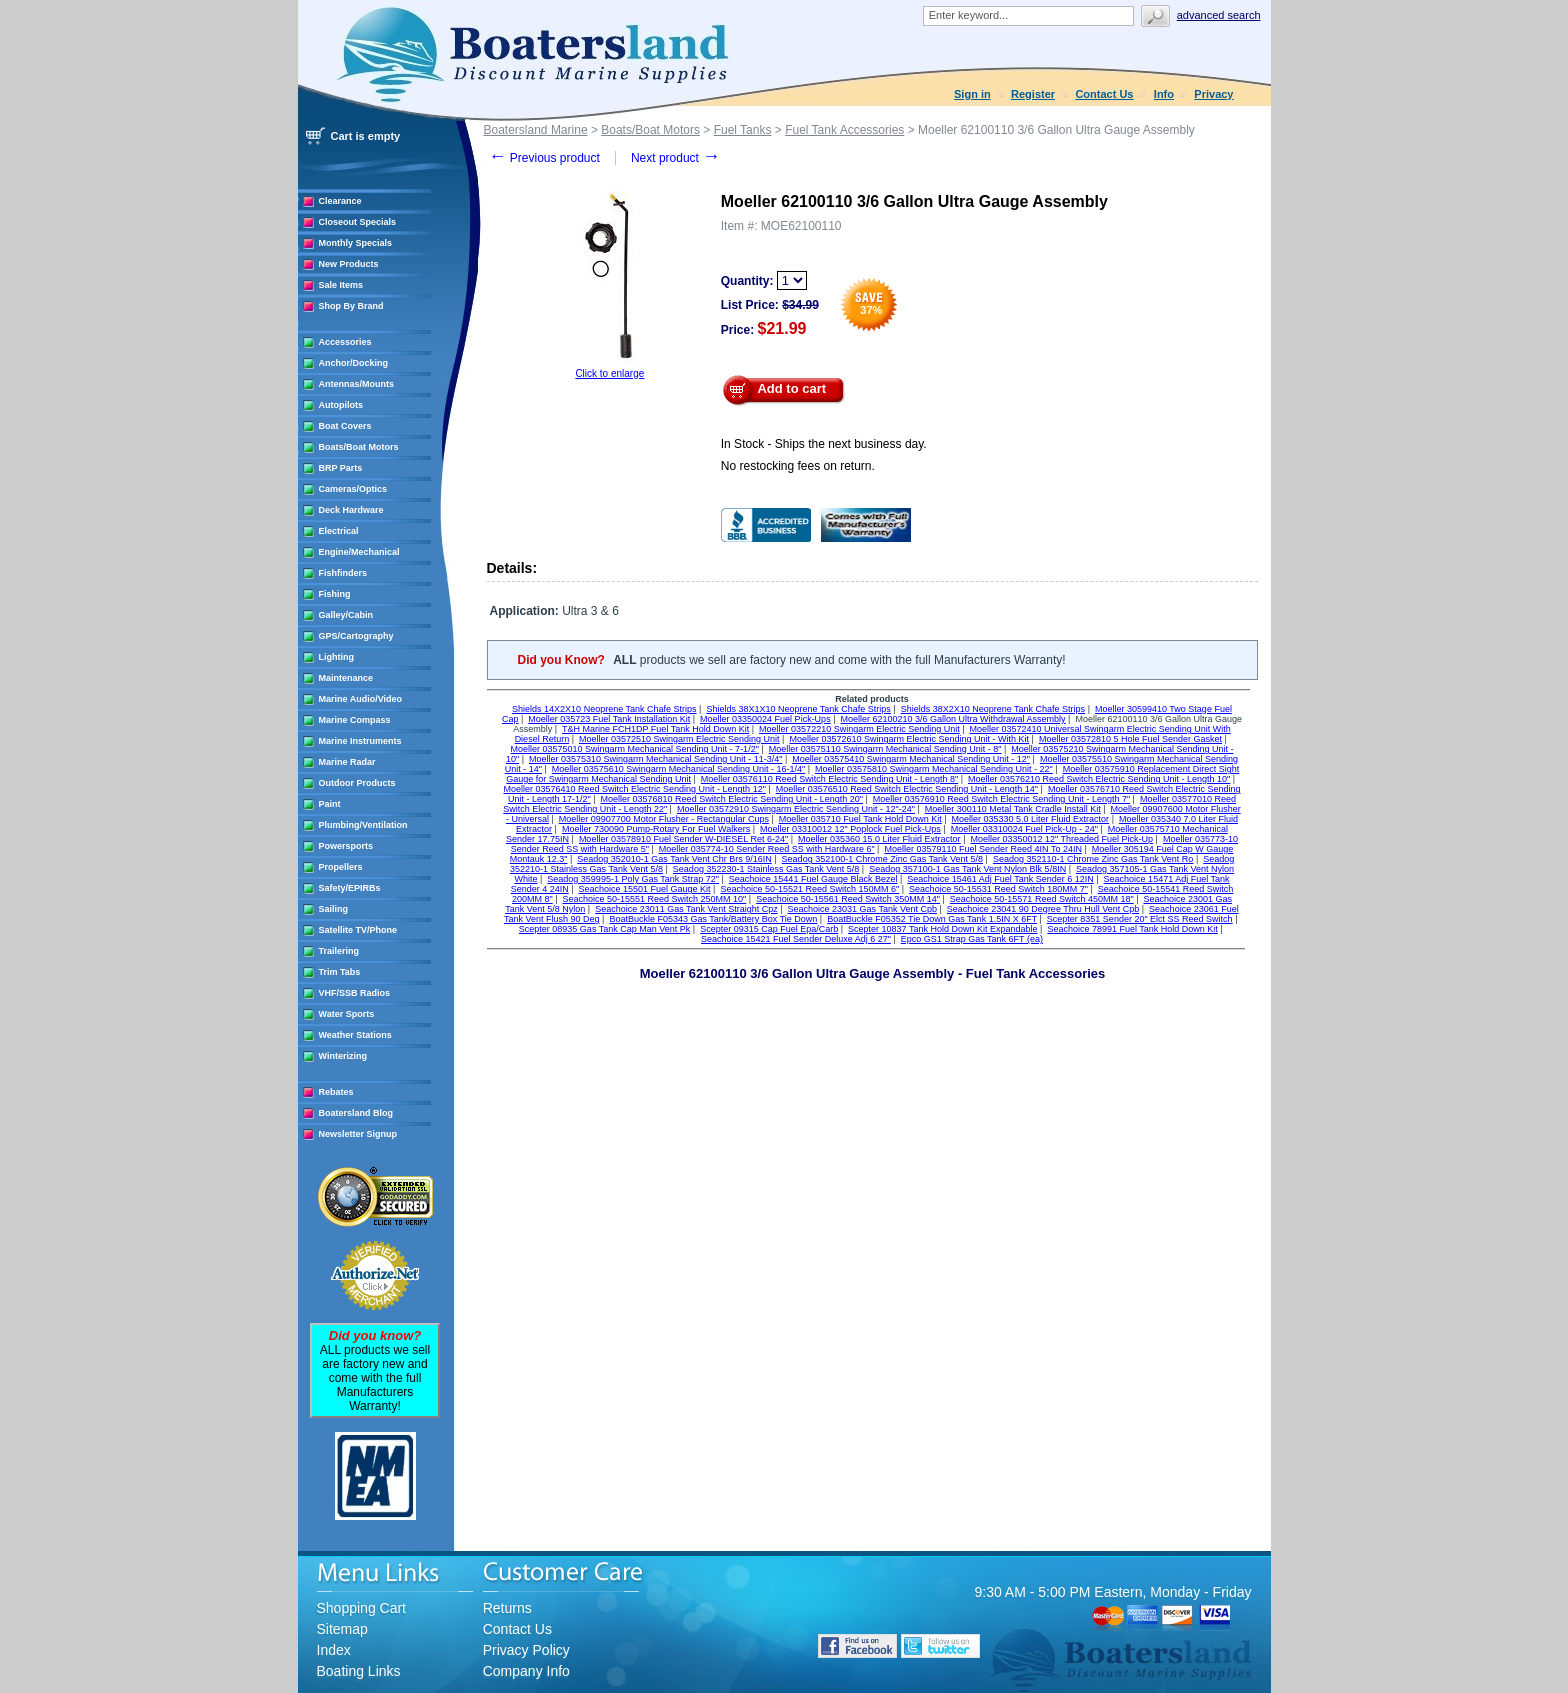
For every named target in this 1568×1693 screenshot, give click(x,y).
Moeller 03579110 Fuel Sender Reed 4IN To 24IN (982, 849)
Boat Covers (345, 426)
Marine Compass (355, 720)
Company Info (526, 1671)
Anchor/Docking (354, 363)
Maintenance (346, 678)
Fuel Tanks (743, 130)
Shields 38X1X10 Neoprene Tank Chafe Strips (798, 709)
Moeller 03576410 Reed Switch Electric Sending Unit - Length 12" (634, 789)
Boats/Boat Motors (359, 447)
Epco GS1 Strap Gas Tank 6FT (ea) (972, 939)
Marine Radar (347, 762)
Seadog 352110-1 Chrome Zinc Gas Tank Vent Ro (1093, 859)
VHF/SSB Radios (355, 993)
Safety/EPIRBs (350, 888)
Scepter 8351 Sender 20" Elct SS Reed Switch (1140, 919)
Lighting (337, 657)
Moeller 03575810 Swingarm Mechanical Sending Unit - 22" (934, 769)
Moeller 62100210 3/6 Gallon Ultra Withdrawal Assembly (952, 719)
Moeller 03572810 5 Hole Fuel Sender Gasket (1130, 739)
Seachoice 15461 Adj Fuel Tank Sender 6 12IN (1000, 879)
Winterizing (343, 1056)
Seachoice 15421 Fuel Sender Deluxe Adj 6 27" (796, 939)
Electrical (339, 531)
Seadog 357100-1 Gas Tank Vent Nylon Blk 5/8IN (967, 869)
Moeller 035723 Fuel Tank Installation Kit (609, 719)
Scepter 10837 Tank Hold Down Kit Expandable (942, 929)
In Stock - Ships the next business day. (824, 444)
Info (1164, 94)
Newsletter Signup (358, 1134)
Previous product (544, 158)
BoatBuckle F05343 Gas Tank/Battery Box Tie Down (713, 919)
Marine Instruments (360, 741)
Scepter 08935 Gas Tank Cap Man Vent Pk (604, 929)
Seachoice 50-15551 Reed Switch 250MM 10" (655, 899)
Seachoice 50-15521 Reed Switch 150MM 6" (809, 889)
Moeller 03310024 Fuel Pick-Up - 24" (1024, 829)
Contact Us (1104, 94)
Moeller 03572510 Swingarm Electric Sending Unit (679, 739)
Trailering (339, 951)
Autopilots (341, 405)
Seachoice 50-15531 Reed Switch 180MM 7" (998, 889)
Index (334, 1650)
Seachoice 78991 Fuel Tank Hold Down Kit (1132, 929)
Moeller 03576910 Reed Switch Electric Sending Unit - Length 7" (1001, 799)
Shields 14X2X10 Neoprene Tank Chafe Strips (604, 709)
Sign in (972, 94)
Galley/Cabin (346, 615)
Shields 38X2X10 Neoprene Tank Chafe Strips (993, 709)
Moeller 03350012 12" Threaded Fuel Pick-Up (1061, 839)
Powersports (346, 846)
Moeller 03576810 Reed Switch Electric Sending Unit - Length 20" (732, 799)
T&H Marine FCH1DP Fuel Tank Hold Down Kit (655, 729)
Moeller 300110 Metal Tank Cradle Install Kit (1013, 809)
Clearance (340, 201)
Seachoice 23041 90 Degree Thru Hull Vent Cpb (1043, 909)
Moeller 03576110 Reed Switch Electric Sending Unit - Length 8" (829, 779)
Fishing (335, 594)
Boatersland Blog (356, 1113)
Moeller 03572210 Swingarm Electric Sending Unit (859, 729)
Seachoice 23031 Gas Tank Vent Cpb (862, 909)
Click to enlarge (609, 373)
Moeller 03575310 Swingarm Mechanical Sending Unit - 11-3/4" (655, 759)
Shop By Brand (351, 306)
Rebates (336, 1092)
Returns (507, 1608)
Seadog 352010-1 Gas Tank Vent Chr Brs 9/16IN (674, 859)
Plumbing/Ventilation (363, 825)
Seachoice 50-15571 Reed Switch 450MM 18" (1042, 899)
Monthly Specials (356, 243)
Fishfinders (343, 573)
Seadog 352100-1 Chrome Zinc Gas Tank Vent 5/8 (882, 859)
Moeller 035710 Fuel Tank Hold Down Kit (860, 819)
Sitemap (342, 1629)
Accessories (345, 342)
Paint (330, 804)
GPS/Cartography (356, 636)
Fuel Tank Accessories (844, 130)
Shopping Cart (362, 1608)
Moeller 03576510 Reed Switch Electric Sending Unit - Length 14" (907, 789)
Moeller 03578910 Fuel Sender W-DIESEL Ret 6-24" (683, 839)
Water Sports (347, 1014)
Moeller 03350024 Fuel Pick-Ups (765, 719)
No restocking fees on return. (798, 466)
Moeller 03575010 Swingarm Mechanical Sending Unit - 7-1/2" (635, 749)
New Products (349, 264)
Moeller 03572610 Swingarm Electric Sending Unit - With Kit (909, 739)
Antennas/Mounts (357, 384)
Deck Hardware (351, 510)
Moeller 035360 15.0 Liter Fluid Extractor (879, 839)
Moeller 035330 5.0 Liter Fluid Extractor (1031, 819)
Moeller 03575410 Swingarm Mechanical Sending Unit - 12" (911, 759)
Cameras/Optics (353, 489)
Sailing (334, 909)
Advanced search (1219, 15)
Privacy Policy (526, 1650)
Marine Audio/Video (361, 699)
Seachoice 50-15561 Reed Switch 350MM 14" (848, 899)
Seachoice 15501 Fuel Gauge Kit (645, 889)
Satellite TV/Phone (358, 930)
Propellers (341, 867)
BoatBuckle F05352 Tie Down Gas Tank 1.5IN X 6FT (932, 919)
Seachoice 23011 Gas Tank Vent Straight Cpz (686, 909)
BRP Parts (341, 468)
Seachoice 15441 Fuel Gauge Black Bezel (813, 879)
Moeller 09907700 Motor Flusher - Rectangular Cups (664, 819)
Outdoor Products (357, 783)
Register (1033, 94)
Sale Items (341, 285)
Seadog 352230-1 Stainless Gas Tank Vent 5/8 (766, 869)
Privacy (1213, 94)
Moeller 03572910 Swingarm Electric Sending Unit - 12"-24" (796, 809)
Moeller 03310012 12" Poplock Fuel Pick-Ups (850, 829)
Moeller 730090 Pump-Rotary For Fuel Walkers (656, 829)
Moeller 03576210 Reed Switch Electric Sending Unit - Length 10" (1099, 779)
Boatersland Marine (536, 130)
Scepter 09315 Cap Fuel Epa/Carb (769, 929)
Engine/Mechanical (359, 552)
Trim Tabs (340, 972)
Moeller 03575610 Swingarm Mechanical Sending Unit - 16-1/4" (678, 769)
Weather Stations (355, 1035)
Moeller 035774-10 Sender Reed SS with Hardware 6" (767, 849)
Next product (675, 158)
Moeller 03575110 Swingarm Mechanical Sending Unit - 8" (885, 749)
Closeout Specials (358, 222)
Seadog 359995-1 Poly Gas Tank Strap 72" (633, 879)
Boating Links (359, 1671)
